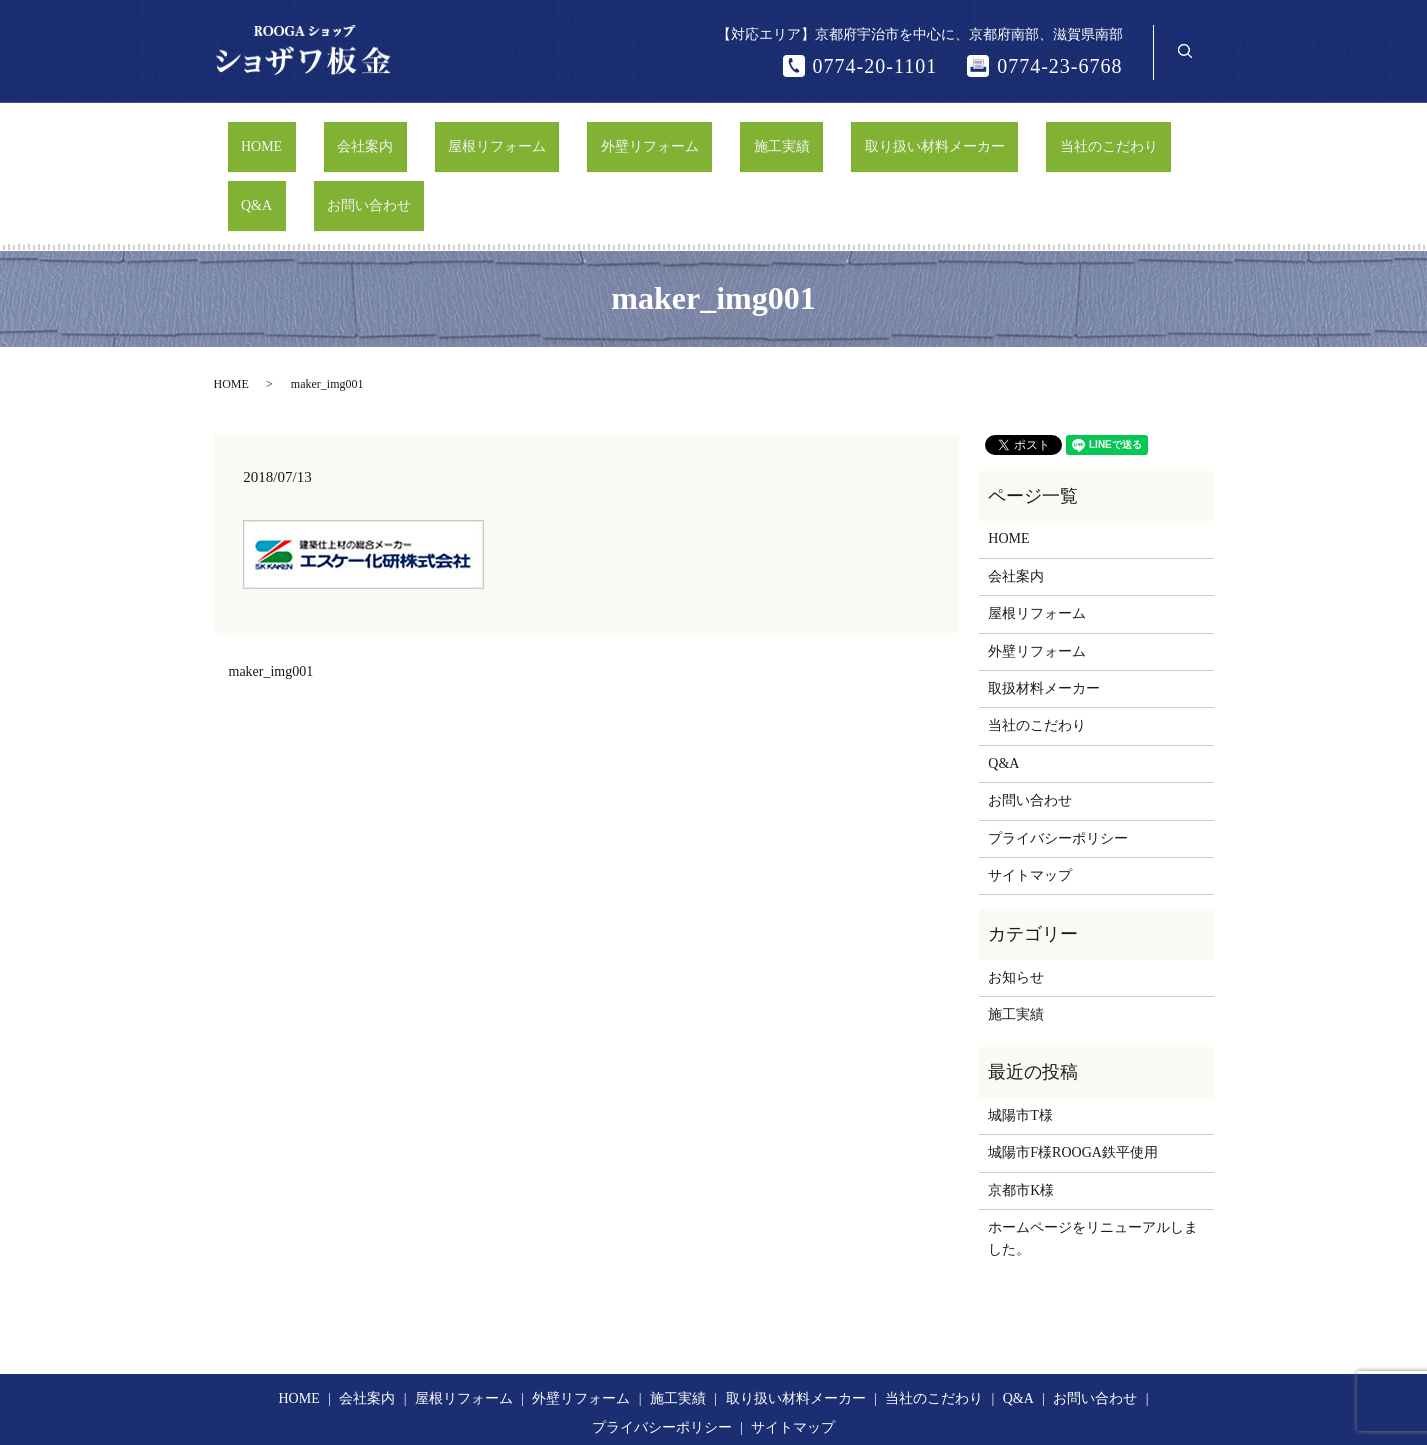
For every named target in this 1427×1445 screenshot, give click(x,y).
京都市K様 (1021, 1114)
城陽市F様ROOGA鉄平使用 (1073, 1076)
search (1185, 51)
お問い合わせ (1135, 136)
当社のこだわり (957, 136)
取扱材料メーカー (1044, 612)
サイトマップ (1030, 799)
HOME (270, 136)
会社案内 (348, 136)
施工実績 (684, 136)
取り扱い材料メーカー (810, 136)
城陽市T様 (1020, 1039)
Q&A (1049, 136)
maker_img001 (271, 595)
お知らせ (1016, 901)
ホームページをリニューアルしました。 (1093, 1162)
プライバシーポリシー (1058, 761)
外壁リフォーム (579, 136)
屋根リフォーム (453, 136)
